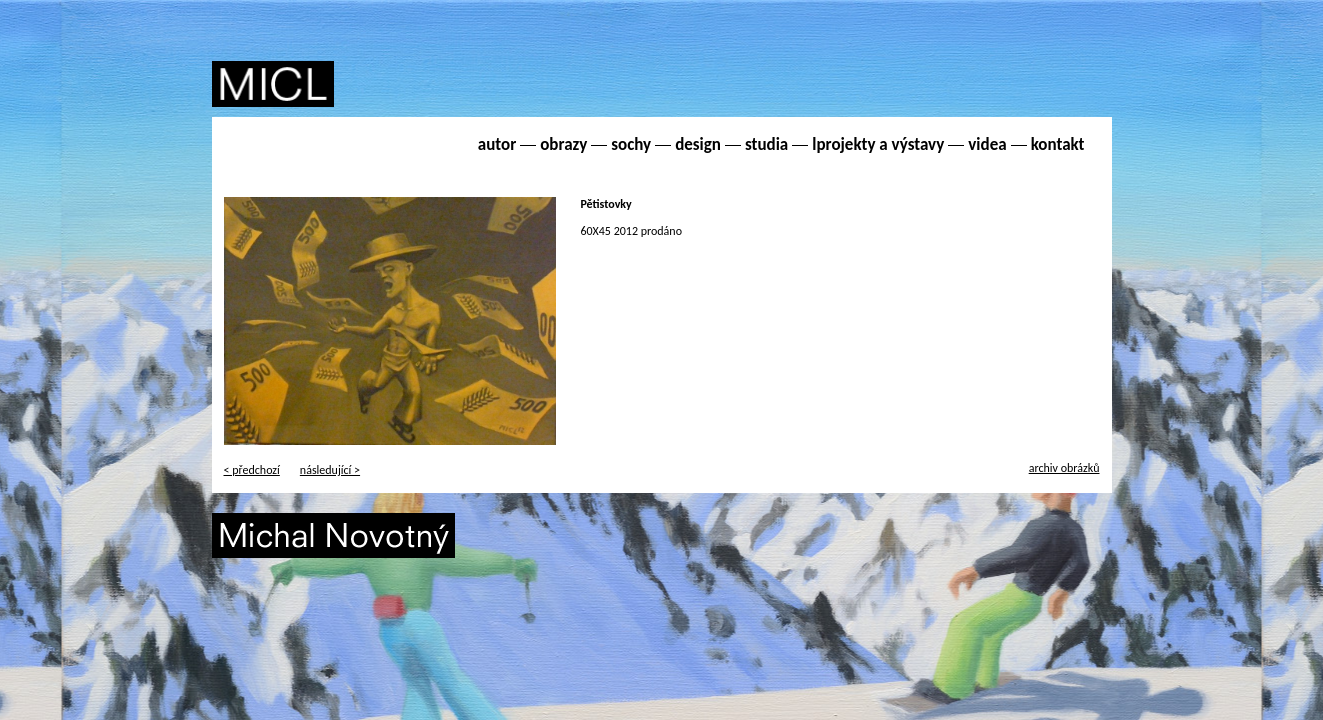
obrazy (563, 144)
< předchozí (252, 470)
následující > (330, 470)
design (698, 144)
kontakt (1058, 144)
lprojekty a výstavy (878, 144)
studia (766, 144)
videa (987, 144)
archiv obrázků (1064, 468)
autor (497, 144)
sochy (631, 144)
